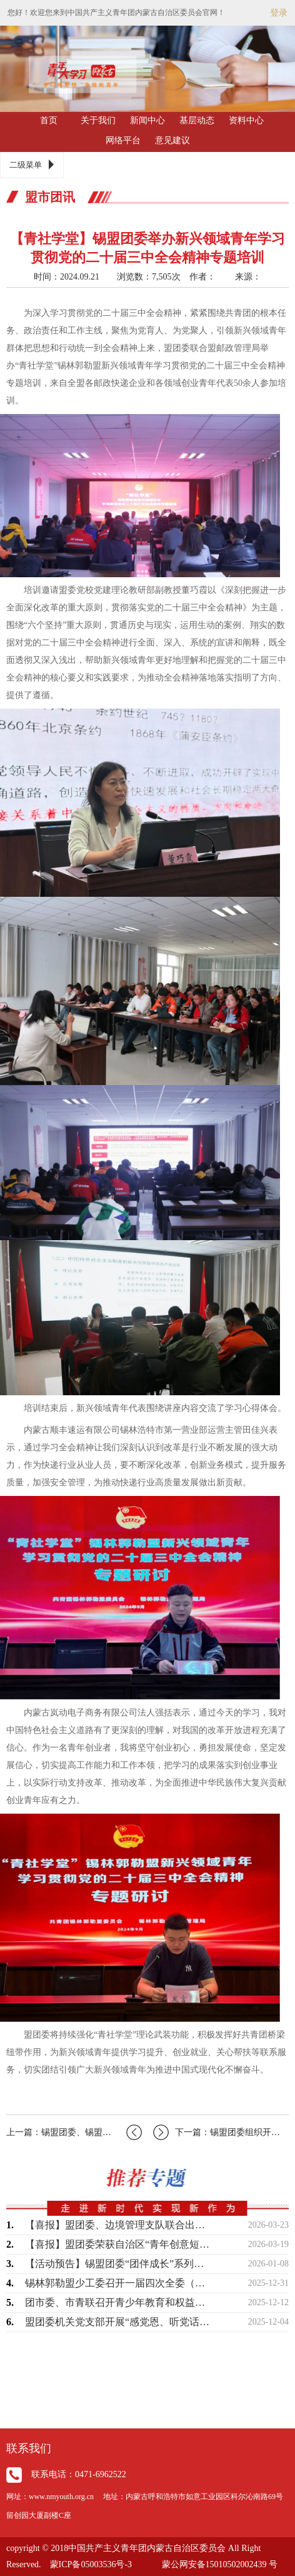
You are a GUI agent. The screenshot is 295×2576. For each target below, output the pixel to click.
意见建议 (172, 140)
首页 (49, 120)
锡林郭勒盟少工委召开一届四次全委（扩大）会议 (119, 2283)
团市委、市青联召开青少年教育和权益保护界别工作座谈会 (119, 2302)
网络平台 (123, 140)
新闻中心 (147, 120)
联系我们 (28, 2448)
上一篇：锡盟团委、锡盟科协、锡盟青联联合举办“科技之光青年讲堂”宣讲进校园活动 (74, 2132)
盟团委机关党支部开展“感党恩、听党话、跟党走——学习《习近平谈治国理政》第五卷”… (119, 2321)
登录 (279, 13)
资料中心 (246, 120)
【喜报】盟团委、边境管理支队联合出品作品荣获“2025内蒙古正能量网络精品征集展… (119, 2225)
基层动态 (196, 120)
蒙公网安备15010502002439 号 (220, 2564)
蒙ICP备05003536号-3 (91, 2564)
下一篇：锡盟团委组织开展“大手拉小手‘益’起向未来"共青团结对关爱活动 (221, 2132)
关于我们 (98, 120)
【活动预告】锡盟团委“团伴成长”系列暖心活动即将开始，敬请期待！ (119, 2263)
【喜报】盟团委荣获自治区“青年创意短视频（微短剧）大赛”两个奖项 (119, 2244)
